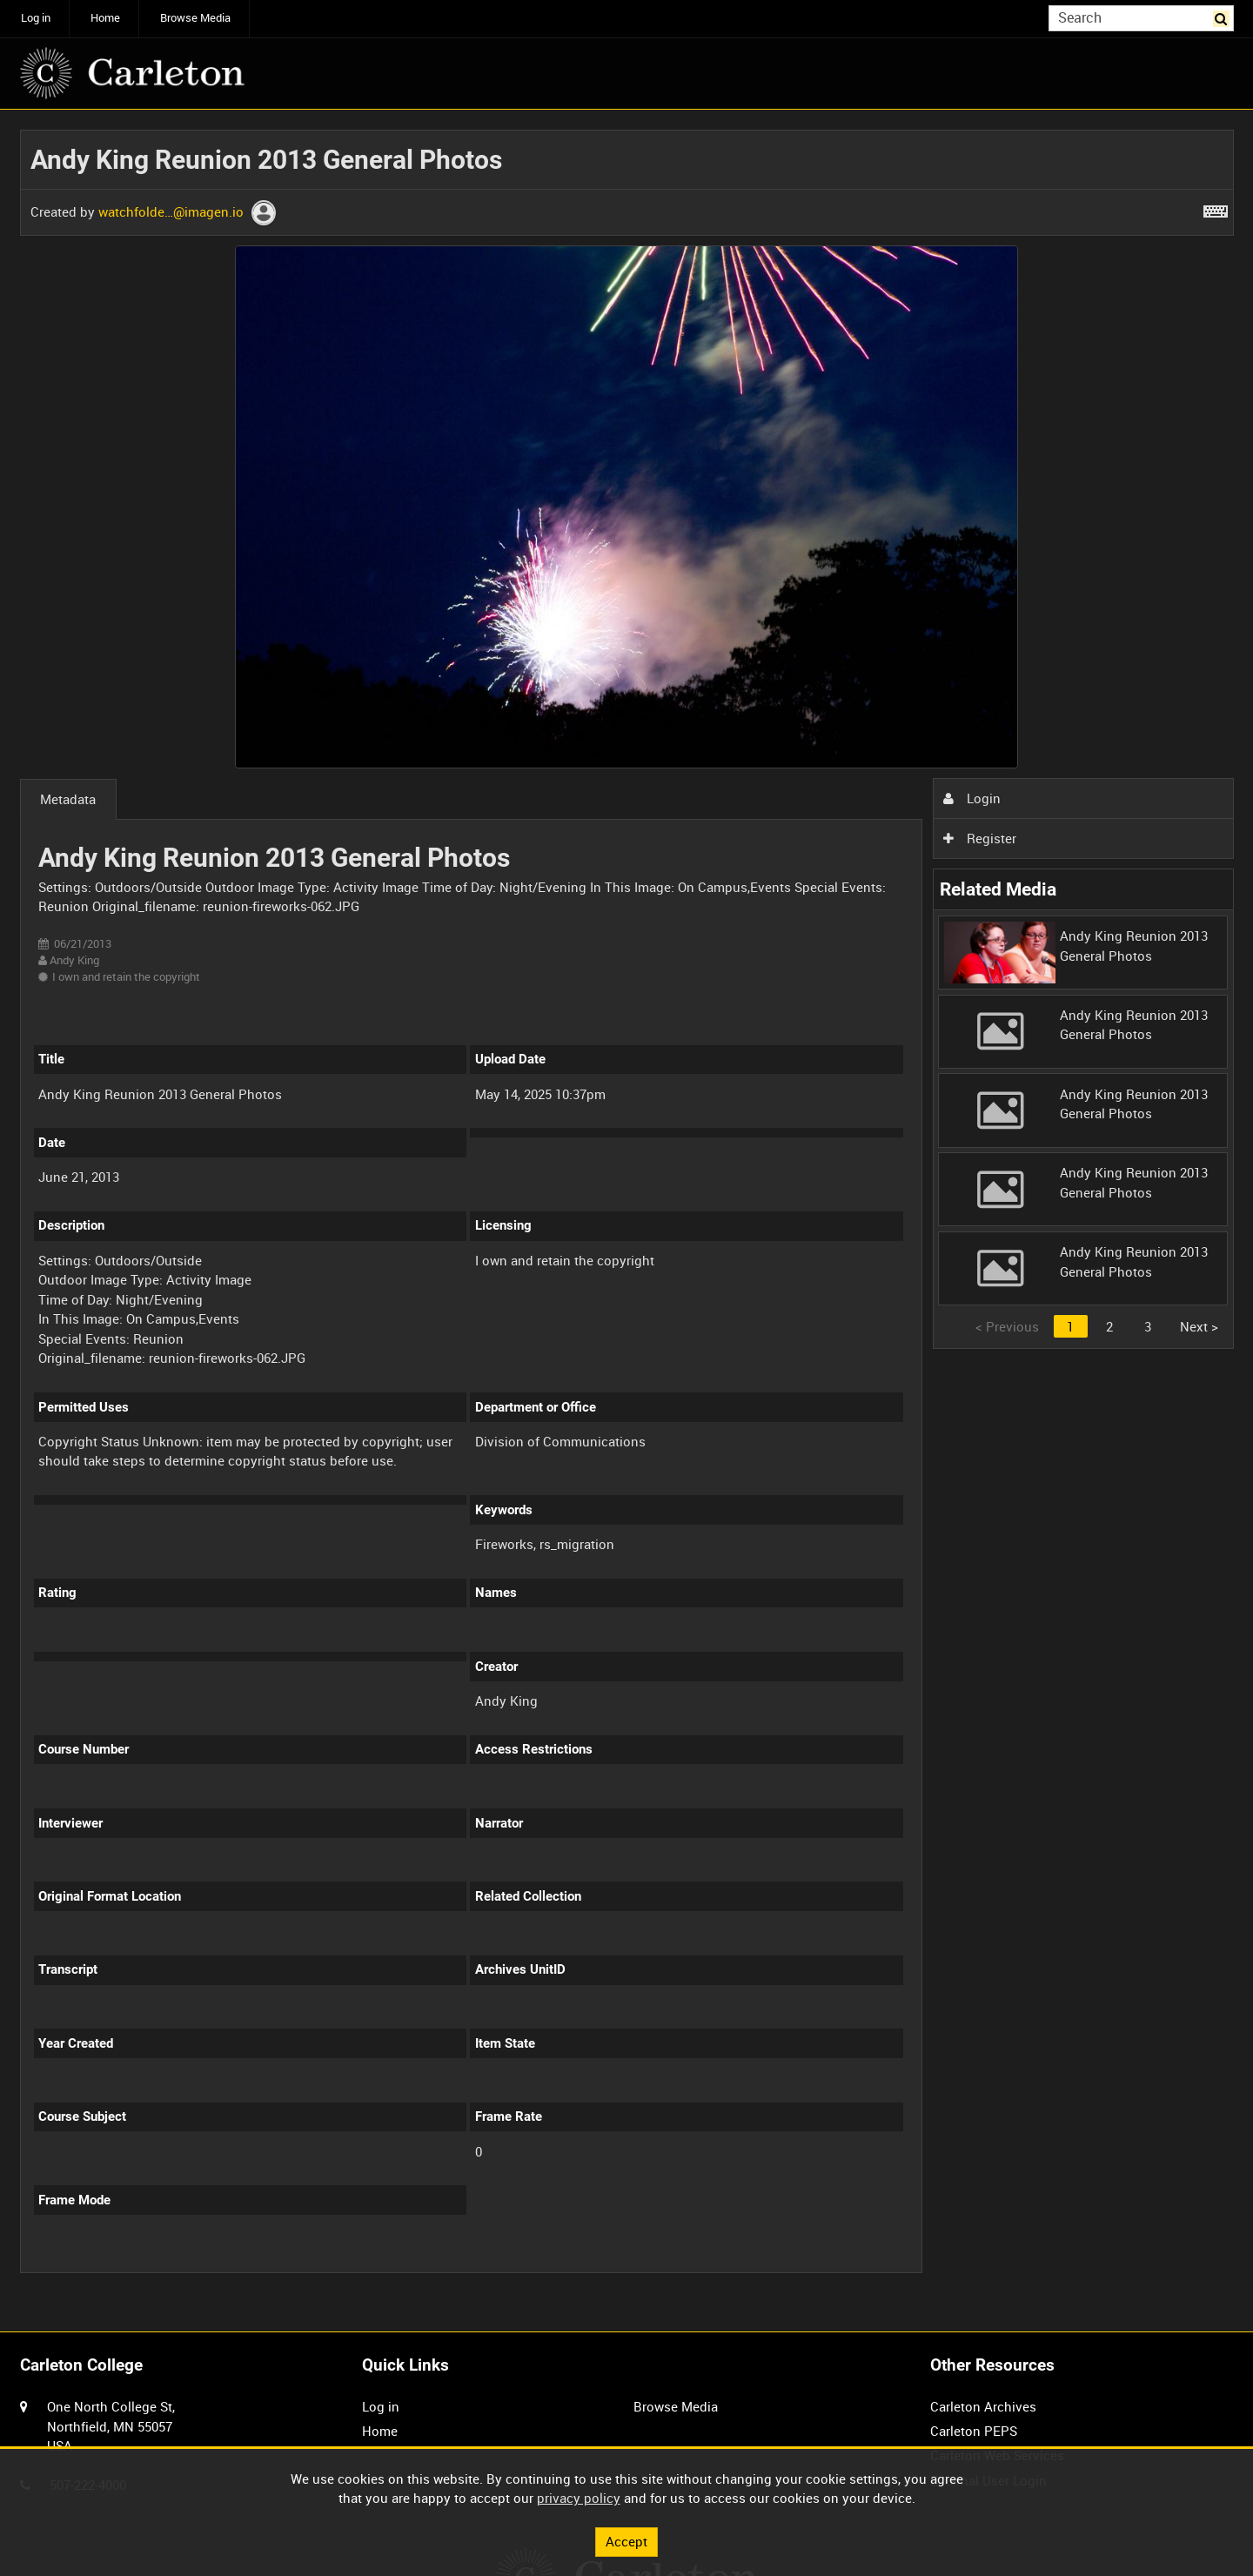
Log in (35, 17)
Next (1199, 1326)
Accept (626, 2541)
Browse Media (195, 17)
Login (972, 798)
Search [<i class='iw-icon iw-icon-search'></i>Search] (1223, 16)
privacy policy (578, 2497)
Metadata (68, 799)
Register (979, 838)
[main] (627, 1211)
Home (105, 17)
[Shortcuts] (1215, 208)
